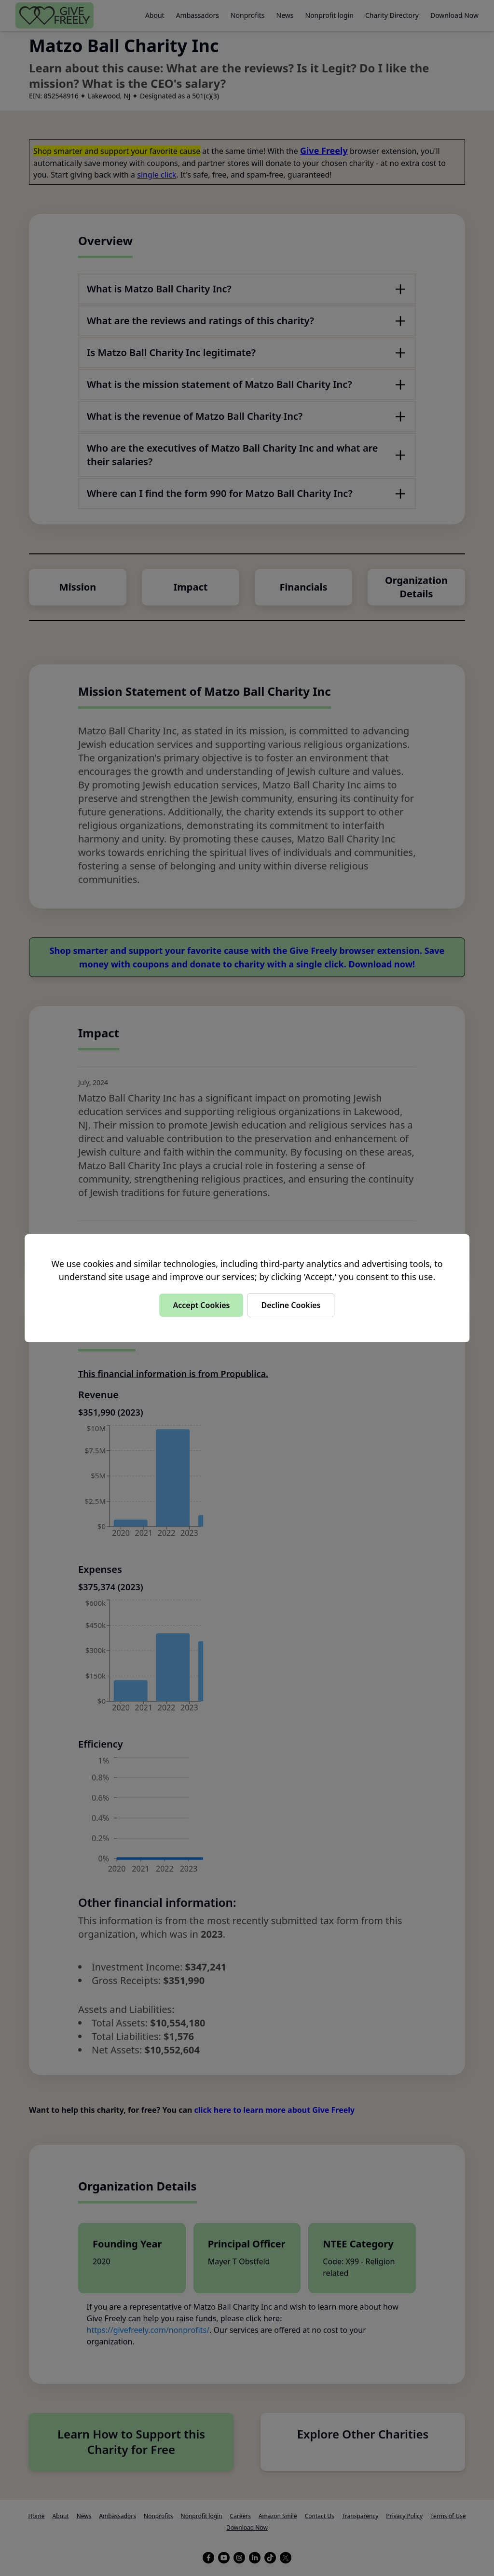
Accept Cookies (201, 1305)
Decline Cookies (290, 1305)
